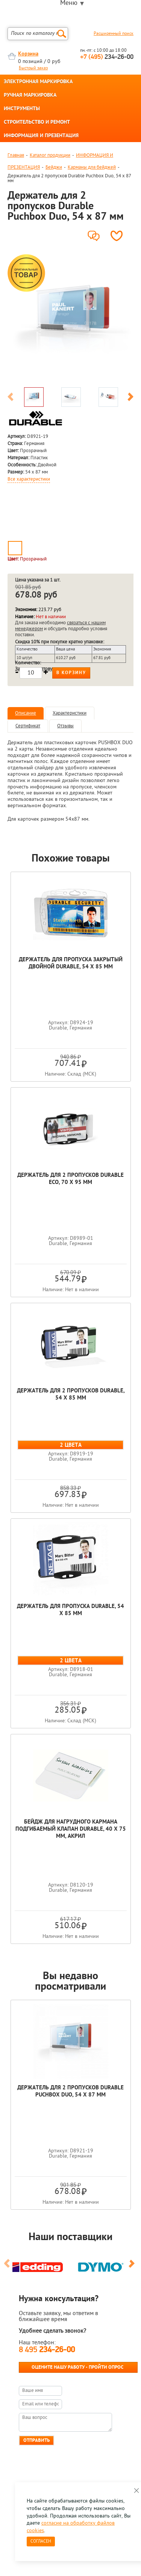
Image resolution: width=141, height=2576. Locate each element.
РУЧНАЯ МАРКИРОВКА (30, 95)
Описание (25, 713)
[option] (70, 318)
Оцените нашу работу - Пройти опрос (77, 2367)
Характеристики (69, 713)
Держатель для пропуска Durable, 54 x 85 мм (70, 1610)
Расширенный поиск (113, 34)
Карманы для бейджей (92, 167)
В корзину (71, 673)
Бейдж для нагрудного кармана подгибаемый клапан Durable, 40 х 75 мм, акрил (70, 1829)
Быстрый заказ (33, 68)
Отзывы (65, 726)
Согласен (40, 2542)
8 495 (47, 2350)
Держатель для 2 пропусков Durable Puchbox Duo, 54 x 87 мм (70, 2091)
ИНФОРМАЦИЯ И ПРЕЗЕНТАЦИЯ (41, 136)
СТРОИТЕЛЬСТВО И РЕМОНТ (37, 122)
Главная (16, 155)
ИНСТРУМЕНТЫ (22, 109)
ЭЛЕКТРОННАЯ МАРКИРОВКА (38, 82)
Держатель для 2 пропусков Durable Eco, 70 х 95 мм (70, 1179)
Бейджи (53, 167)
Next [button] (130, 398)
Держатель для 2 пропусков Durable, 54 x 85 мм (70, 1395)
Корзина (28, 54)
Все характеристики (29, 480)
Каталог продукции (50, 155)
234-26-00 (106, 57)
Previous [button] (11, 398)
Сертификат (27, 726)
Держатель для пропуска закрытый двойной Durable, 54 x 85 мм (71, 963)
